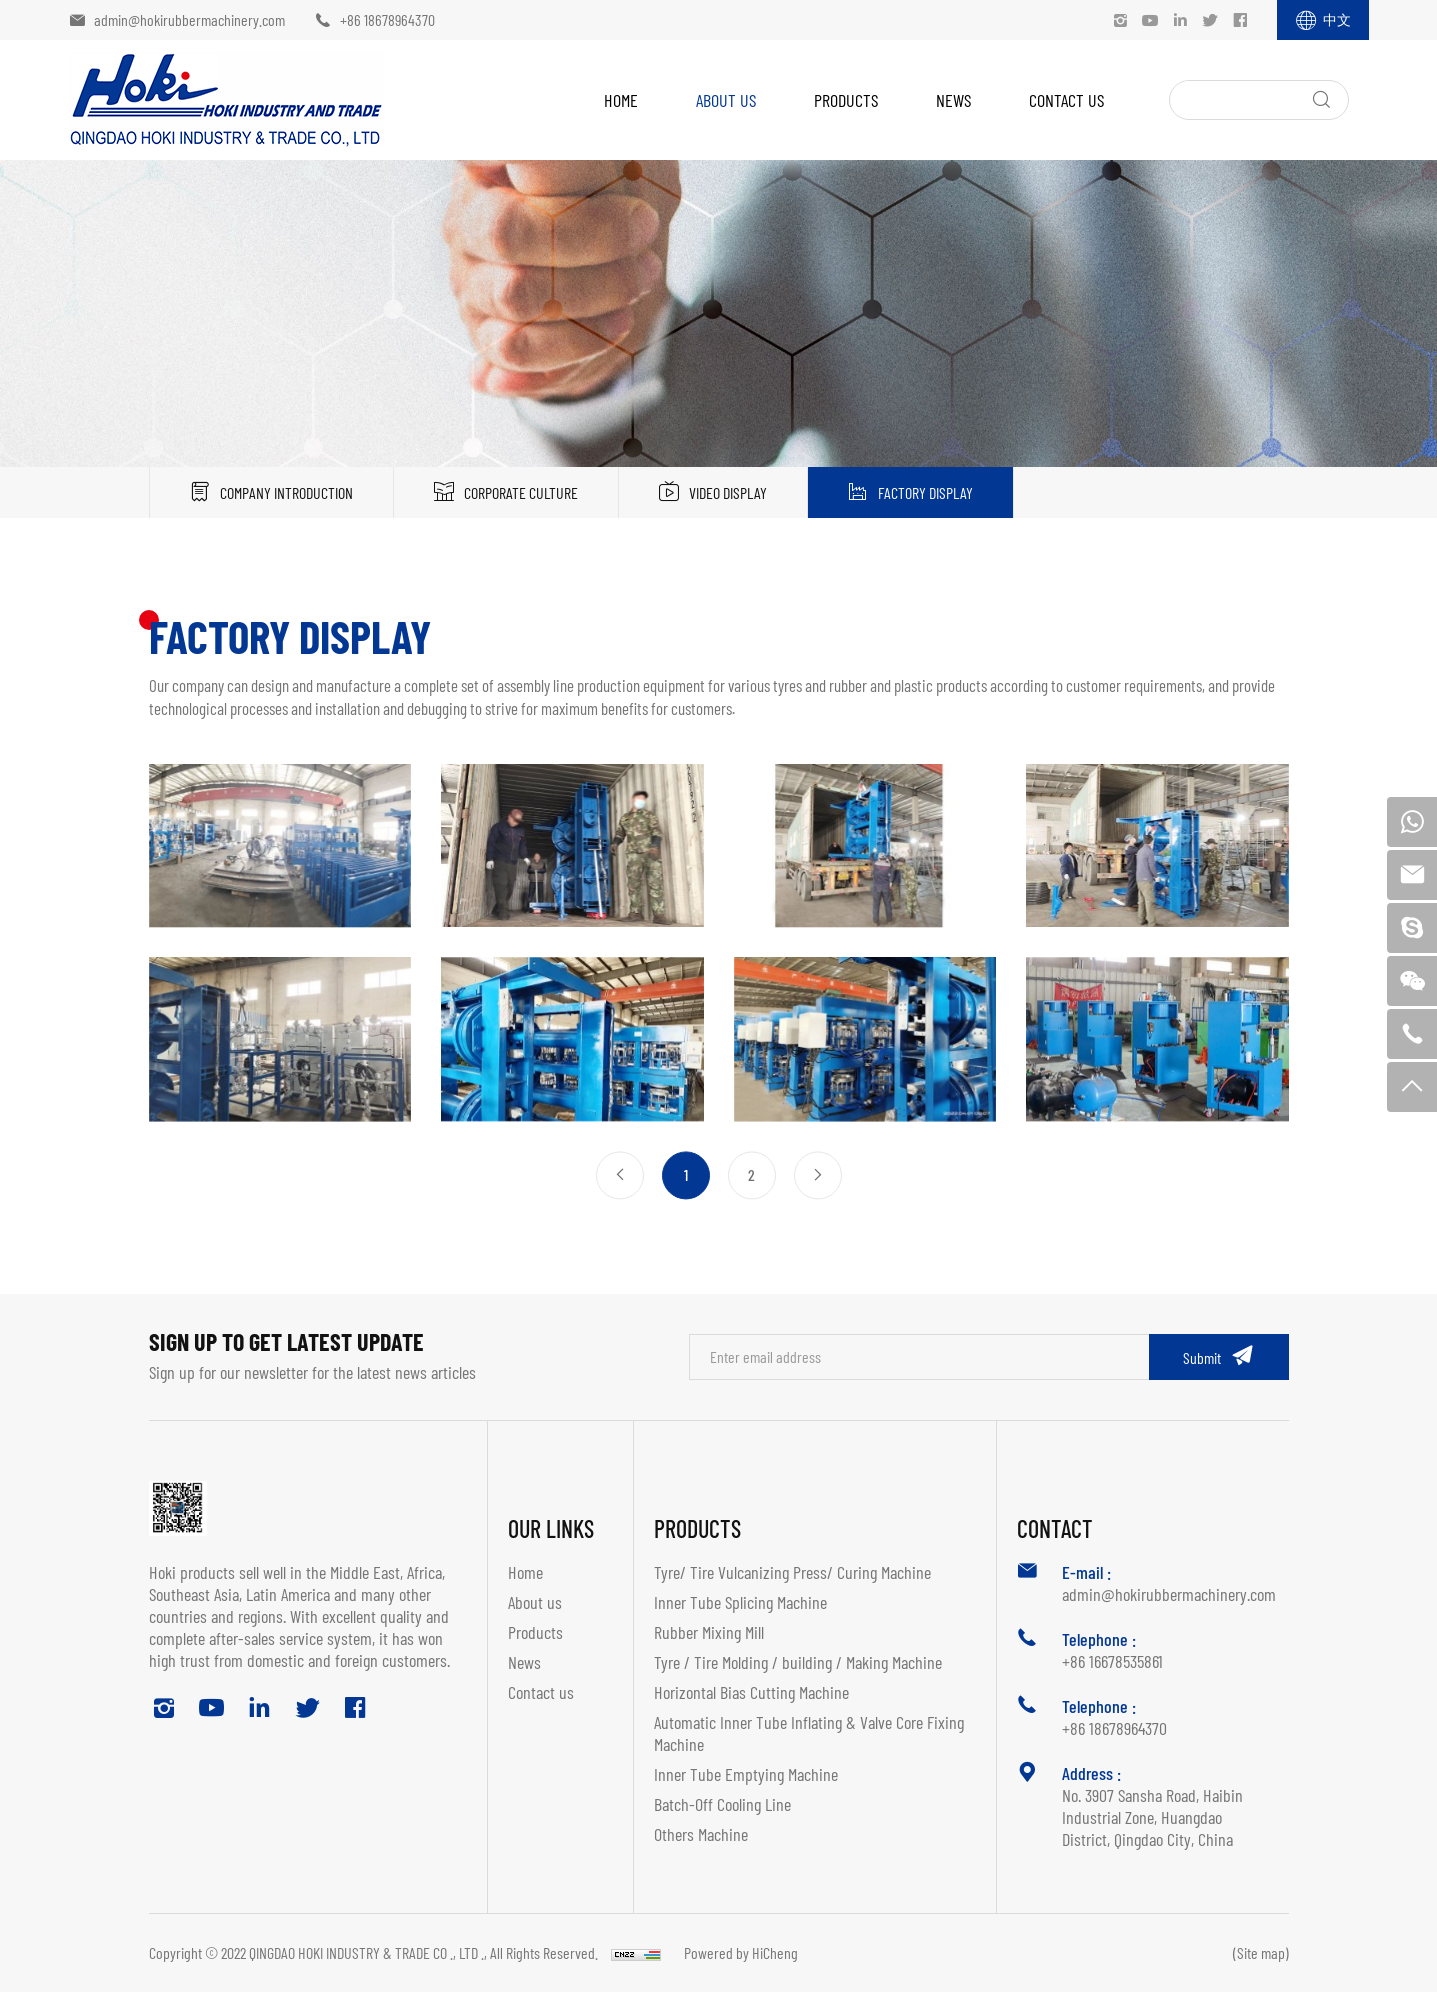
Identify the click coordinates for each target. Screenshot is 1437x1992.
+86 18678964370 (387, 19)
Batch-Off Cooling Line (722, 1804)
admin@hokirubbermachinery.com (189, 19)
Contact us (1066, 100)
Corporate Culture (521, 492)
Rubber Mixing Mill (709, 1632)
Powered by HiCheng (741, 1952)
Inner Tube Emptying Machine (746, 1774)
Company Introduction (286, 492)
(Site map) (1261, 1952)
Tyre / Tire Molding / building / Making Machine (798, 1662)
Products (846, 100)
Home (621, 100)
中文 (1337, 19)
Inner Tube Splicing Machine (740, 1602)
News (953, 100)
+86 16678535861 (1112, 1661)
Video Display (728, 492)
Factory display (925, 492)
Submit (1202, 1357)
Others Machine (701, 1834)
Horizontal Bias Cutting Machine (751, 1692)
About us (726, 100)
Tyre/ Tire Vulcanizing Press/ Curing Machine (792, 1572)
